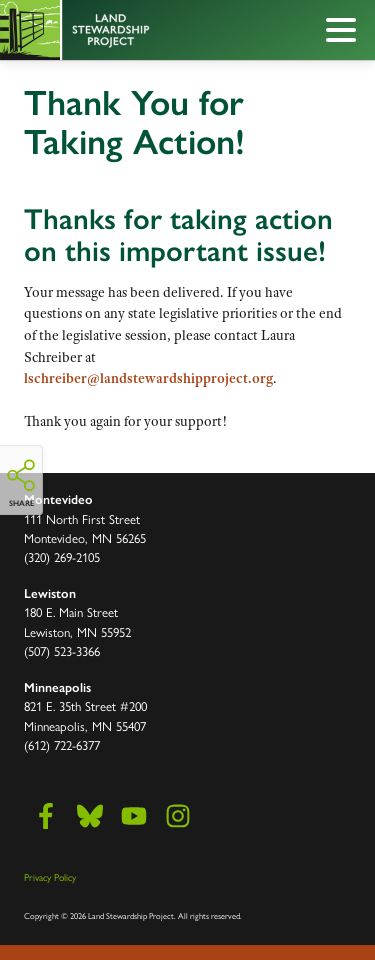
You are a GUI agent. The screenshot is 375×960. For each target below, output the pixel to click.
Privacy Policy (50, 877)
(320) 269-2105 (62, 556)
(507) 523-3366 (62, 650)
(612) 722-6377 (62, 744)
